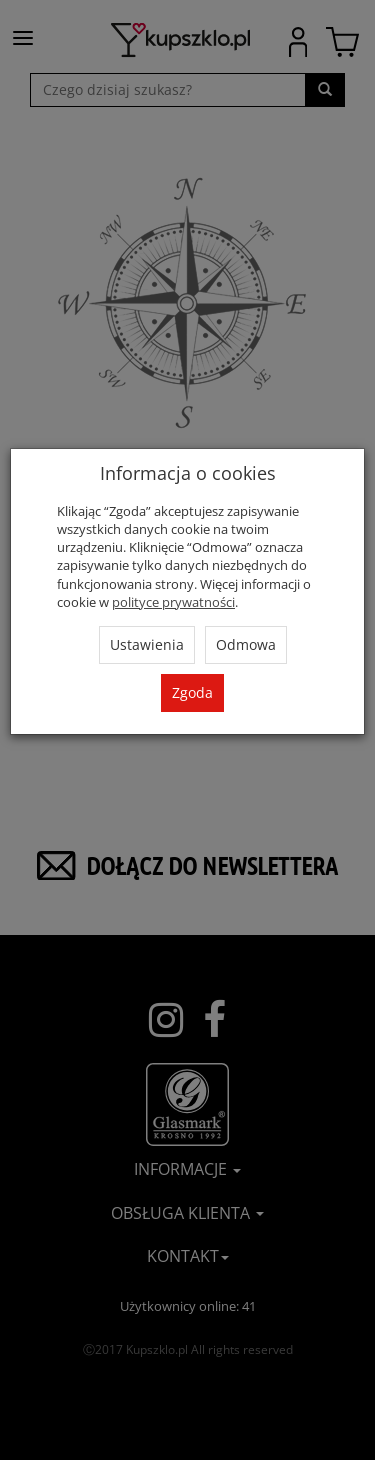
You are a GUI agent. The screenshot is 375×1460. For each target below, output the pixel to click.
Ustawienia (147, 644)
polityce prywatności (173, 602)
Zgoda (192, 692)
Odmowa (246, 644)
